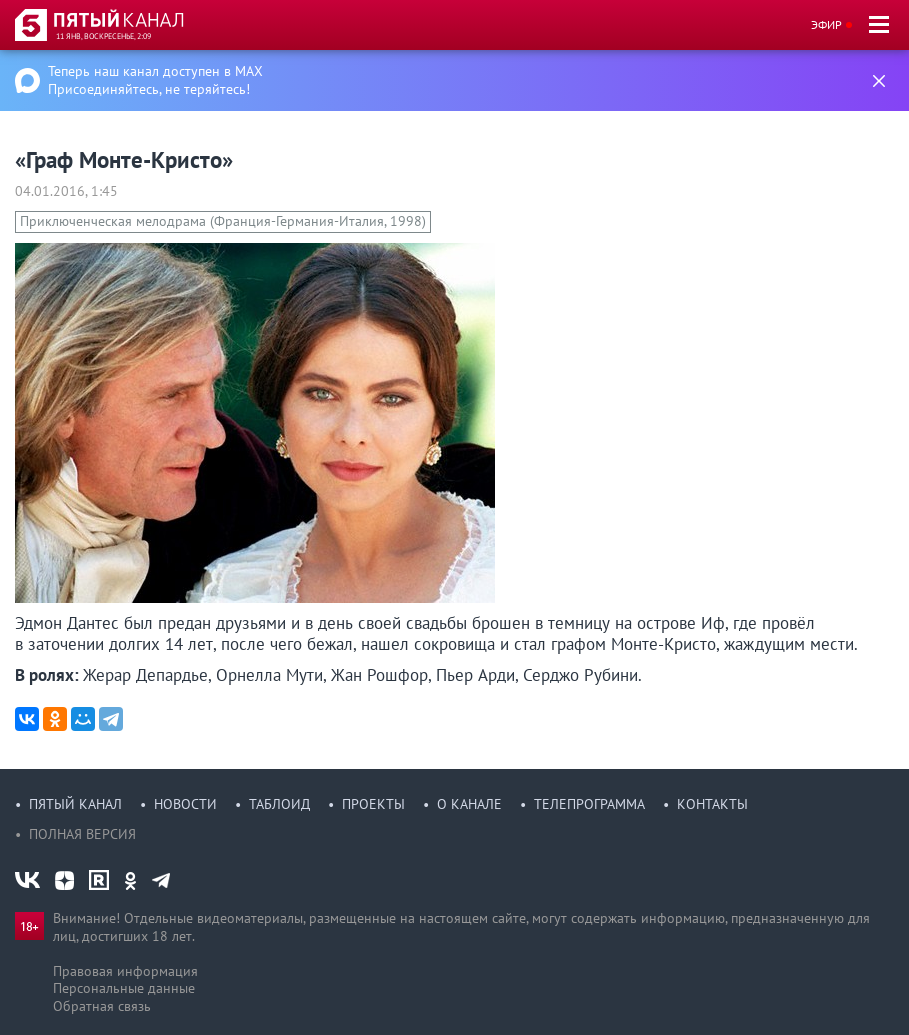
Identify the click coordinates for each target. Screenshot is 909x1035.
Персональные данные (124, 988)
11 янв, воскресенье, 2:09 (103, 36)
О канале (469, 804)
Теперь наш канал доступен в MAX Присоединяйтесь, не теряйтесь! (155, 80)
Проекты (373, 804)
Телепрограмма (589, 804)
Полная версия (82, 834)
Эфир (826, 24)
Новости (185, 804)
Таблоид (279, 804)
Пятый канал (75, 804)
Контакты (712, 804)
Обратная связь (102, 1006)
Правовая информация (125, 971)
